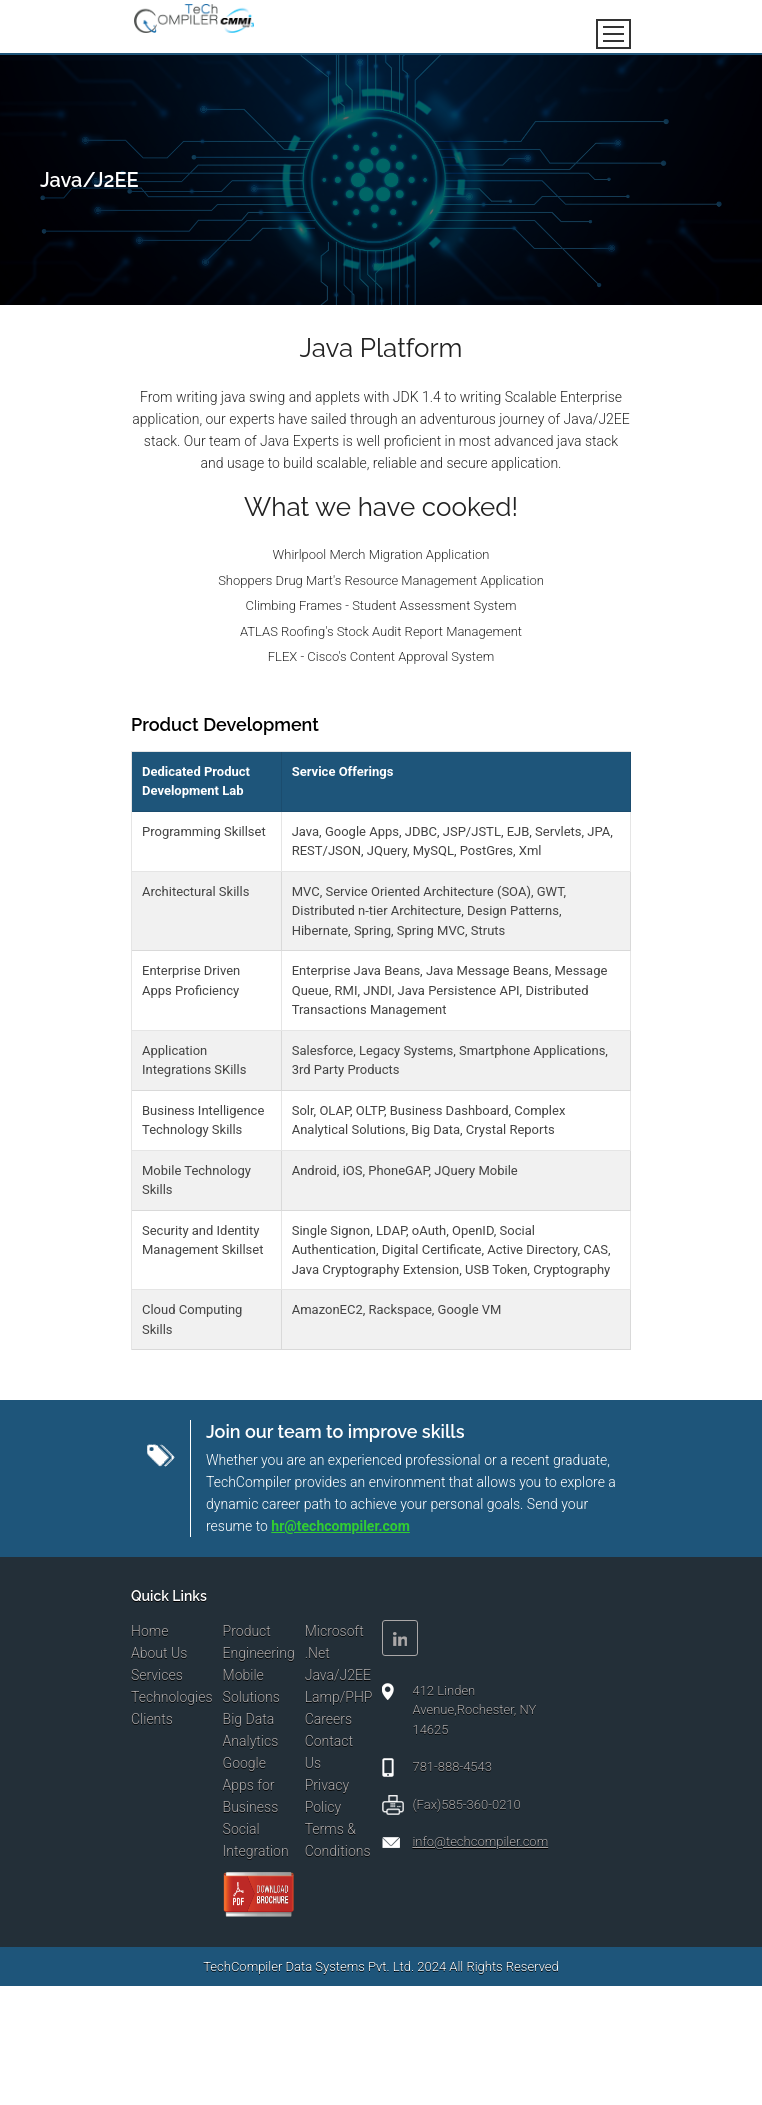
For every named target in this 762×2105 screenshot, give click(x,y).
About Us (159, 1653)
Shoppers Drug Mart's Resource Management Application (381, 580)
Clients (152, 1719)
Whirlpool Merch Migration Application (381, 554)
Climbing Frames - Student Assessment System (381, 605)
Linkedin (400, 1638)
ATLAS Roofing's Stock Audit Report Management (381, 631)
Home (149, 1631)
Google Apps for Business (251, 1785)
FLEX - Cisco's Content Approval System (381, 656)
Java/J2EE (338, 1675)
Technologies (172, 1697)
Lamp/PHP (339, 1697)
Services (157, 1675)
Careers (328, 1719)
